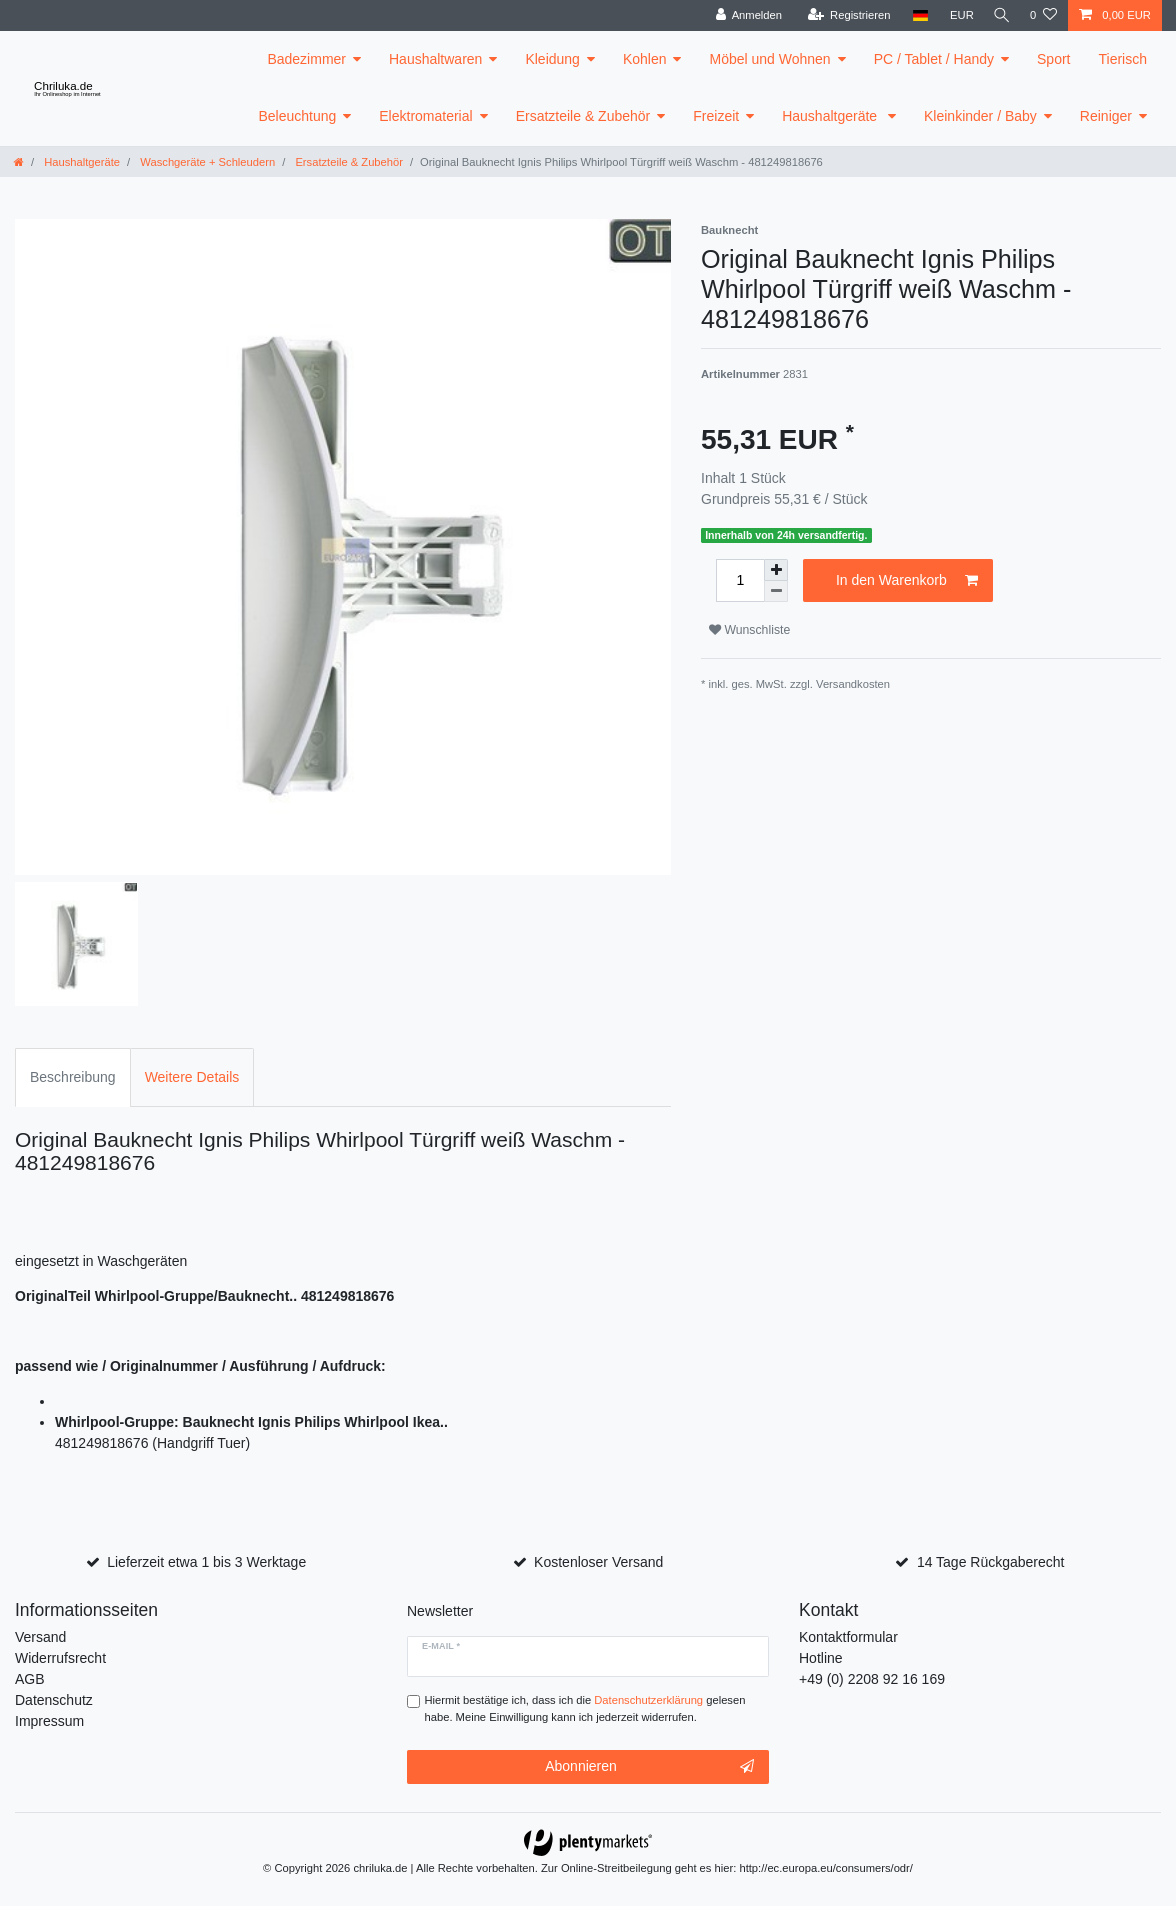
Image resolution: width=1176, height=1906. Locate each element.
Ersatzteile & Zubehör (583, 116)
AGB (30, 1679)
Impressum (49, 1721)
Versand (40, 1637)
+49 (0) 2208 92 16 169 (872, 1679)
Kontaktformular (848, 1637)
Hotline (821, 1658)
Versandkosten (853, 684)
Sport (1053, 59)
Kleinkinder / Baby (980, 116)
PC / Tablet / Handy (934, 59)
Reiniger (1106, 116)
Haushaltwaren (435, 59)
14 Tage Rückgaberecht (991, 1562)
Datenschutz (54, 1700)
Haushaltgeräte (831, 116)
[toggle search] (999, 15)
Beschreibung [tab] (73, 1077)
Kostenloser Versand (598, 1562)
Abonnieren (649, 1767)
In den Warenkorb (907, 581)
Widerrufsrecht (60, 1658)
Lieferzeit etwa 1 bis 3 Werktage (206, 1562)
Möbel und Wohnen (769, 59)
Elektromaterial (425, 116)
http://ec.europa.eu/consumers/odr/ (826, 1868)
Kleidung (552, 59)
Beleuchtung (297, 116)
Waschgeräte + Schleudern (206, 162)
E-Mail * (441, 1646)
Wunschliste (749, 630)
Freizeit (716, 116)
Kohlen (645, 59)
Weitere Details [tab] (192, 1077)
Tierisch (1123, 59)
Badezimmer (306, 59)
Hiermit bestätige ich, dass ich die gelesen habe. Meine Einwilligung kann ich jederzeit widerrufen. (585, 1708)
